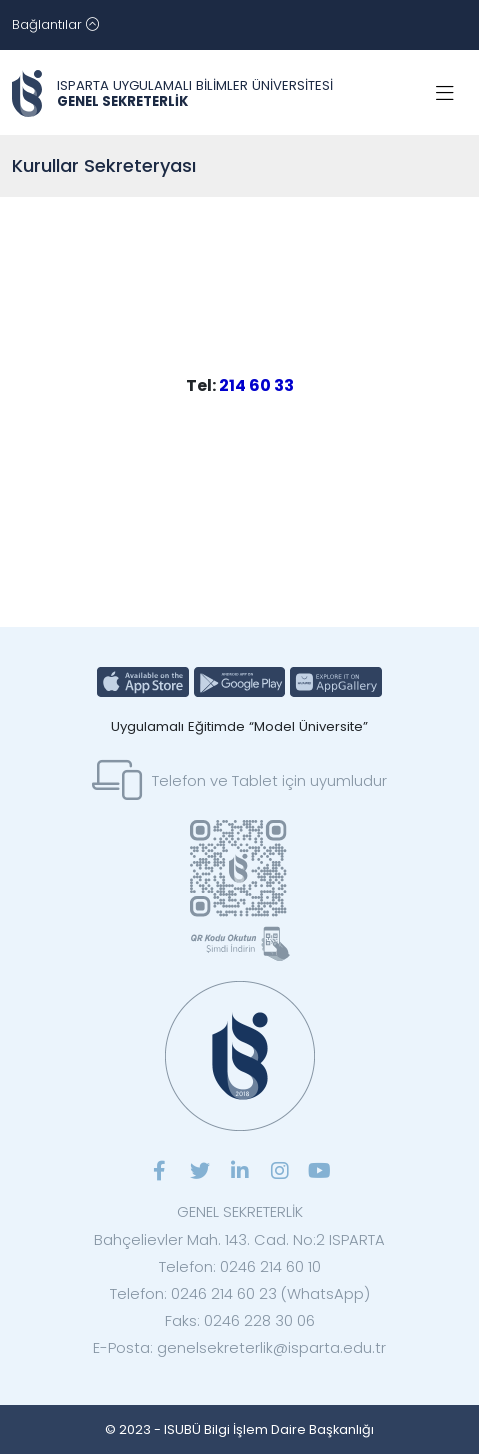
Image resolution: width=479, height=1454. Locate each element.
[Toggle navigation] (55, 25)
